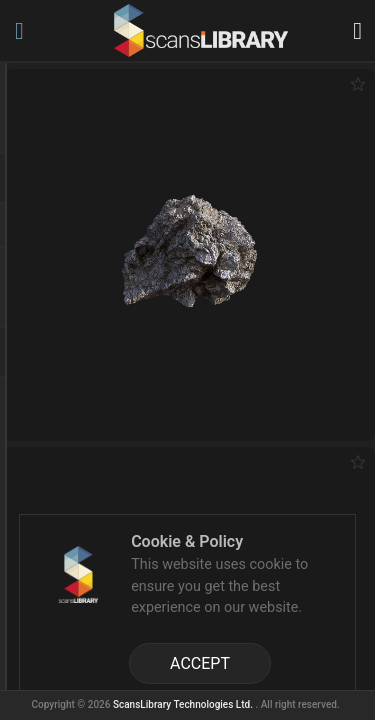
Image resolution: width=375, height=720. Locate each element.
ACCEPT (200, 663)
